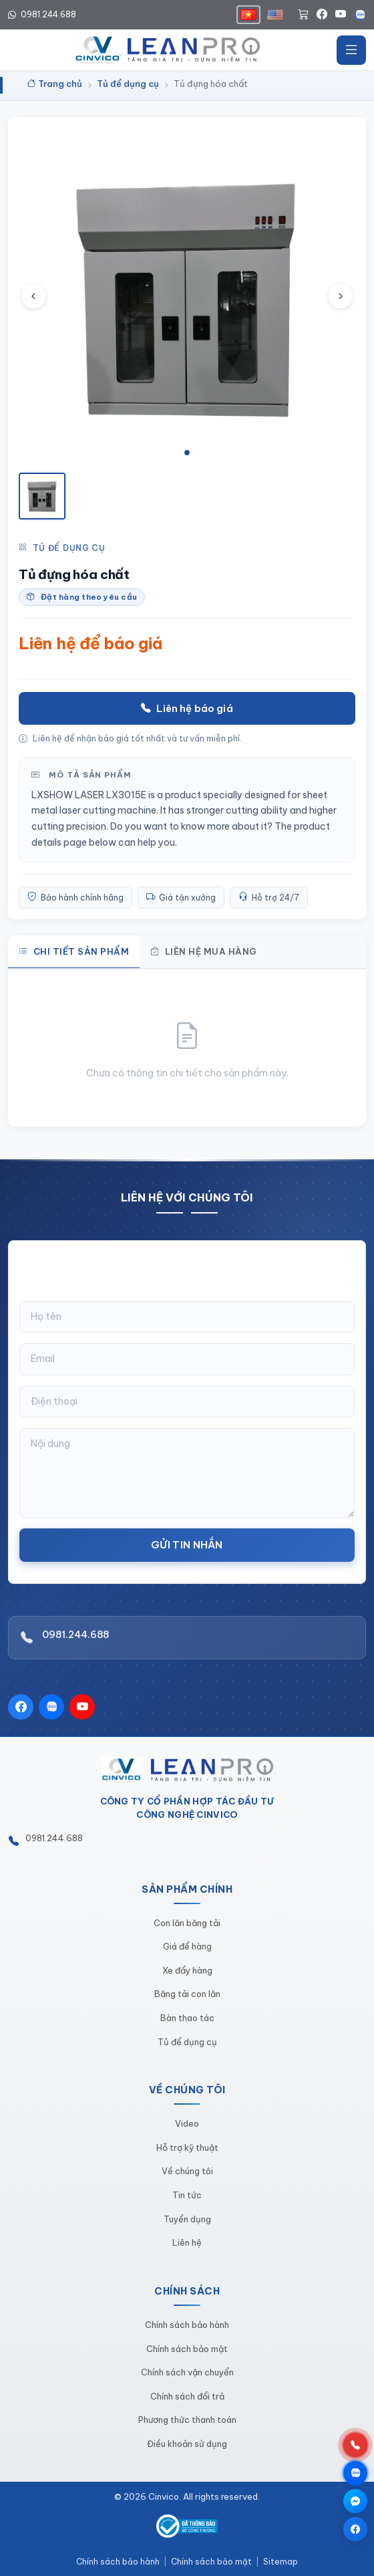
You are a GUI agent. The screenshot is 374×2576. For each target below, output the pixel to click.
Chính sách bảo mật (187, 2348)
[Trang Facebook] (355, 2529)
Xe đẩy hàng (187, 1970)
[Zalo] (360, 15)
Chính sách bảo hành (187, 2324)
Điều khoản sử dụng (187, 2443)
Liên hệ (187, 2242)
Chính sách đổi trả (187, 2396)
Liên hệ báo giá (186, 708)
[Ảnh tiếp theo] (341, 296)
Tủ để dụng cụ (62, 548)
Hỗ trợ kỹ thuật (187, 2147)
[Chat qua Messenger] (355, 2501)
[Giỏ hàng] (303, 14)
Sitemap (280, 2562)
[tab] (187, 453)
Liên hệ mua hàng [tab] (203, 951)
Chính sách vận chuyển (187, 2372)
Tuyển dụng (187, 2219)
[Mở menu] (351, 50)
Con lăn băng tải (187, 1922)
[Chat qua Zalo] (355, 2473)
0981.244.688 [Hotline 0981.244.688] (42, 14)
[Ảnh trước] (33, 296)
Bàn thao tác (187, 2017)
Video (187, 2123)
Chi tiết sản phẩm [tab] (74, 951)
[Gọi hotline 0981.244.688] (355, 2445)
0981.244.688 (75, 1640)
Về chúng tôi (187, 2170)
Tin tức (187, 2195)
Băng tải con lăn (187, 1993)
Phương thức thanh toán (187, 2419)
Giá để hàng (187, 1946)
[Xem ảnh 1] (42, 496)
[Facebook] (322, 14)
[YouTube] (340, 14)
